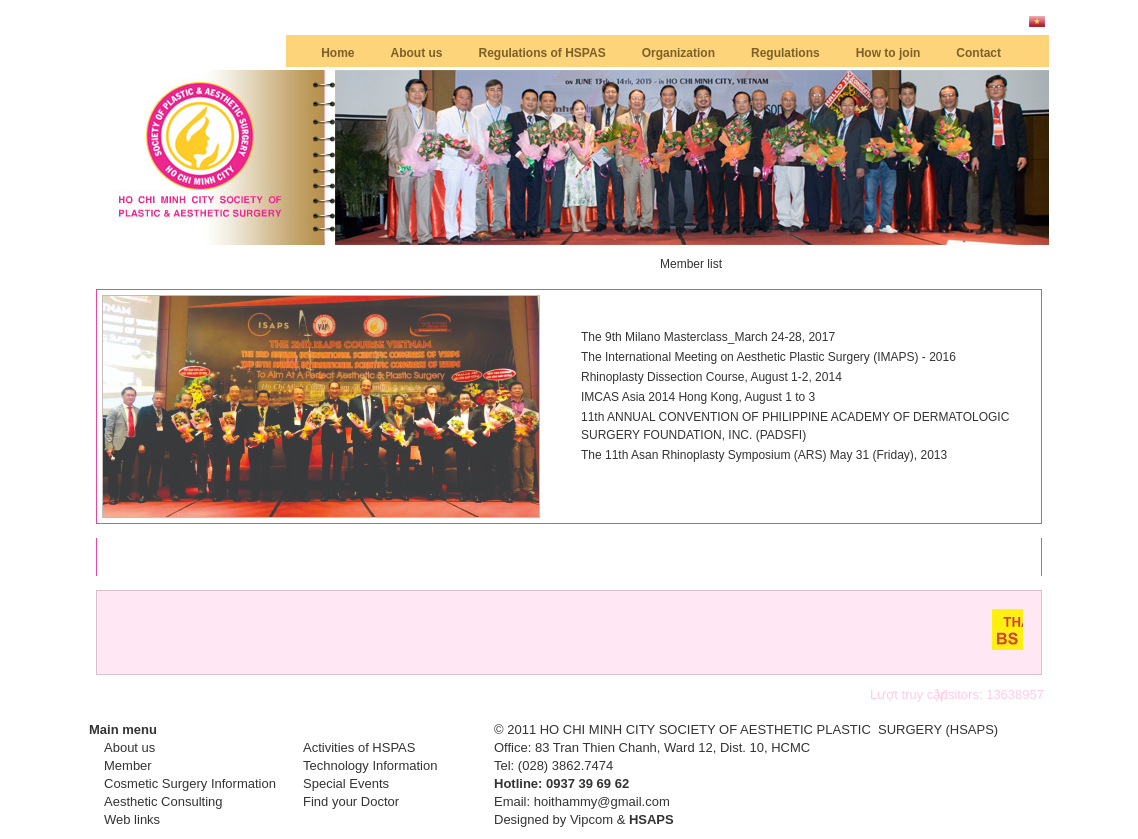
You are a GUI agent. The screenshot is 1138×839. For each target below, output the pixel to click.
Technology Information (370, 765)
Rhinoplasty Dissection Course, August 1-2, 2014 (711, 377)
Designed (521, 819)
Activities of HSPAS (359, 747)
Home (337, 53)
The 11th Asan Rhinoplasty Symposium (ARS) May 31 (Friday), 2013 (764, 455)
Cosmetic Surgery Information (190, 783)
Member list (691, 264)
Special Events (346, 783)
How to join (888, 53)
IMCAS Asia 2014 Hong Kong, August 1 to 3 (698, 397)
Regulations (785, 53)
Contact (978, 53)
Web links (132, 819)
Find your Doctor (351, 801)
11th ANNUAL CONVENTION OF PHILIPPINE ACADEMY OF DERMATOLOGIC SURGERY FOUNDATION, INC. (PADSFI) (795, 426)
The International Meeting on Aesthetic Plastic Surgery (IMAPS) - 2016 (768, 357)
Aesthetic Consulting (163, 801)
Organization (678, 53)
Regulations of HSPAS (542, 53)
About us (417, 53)
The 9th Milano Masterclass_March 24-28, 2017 (708, 337)
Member (128, 765)
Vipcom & (622, 819)
